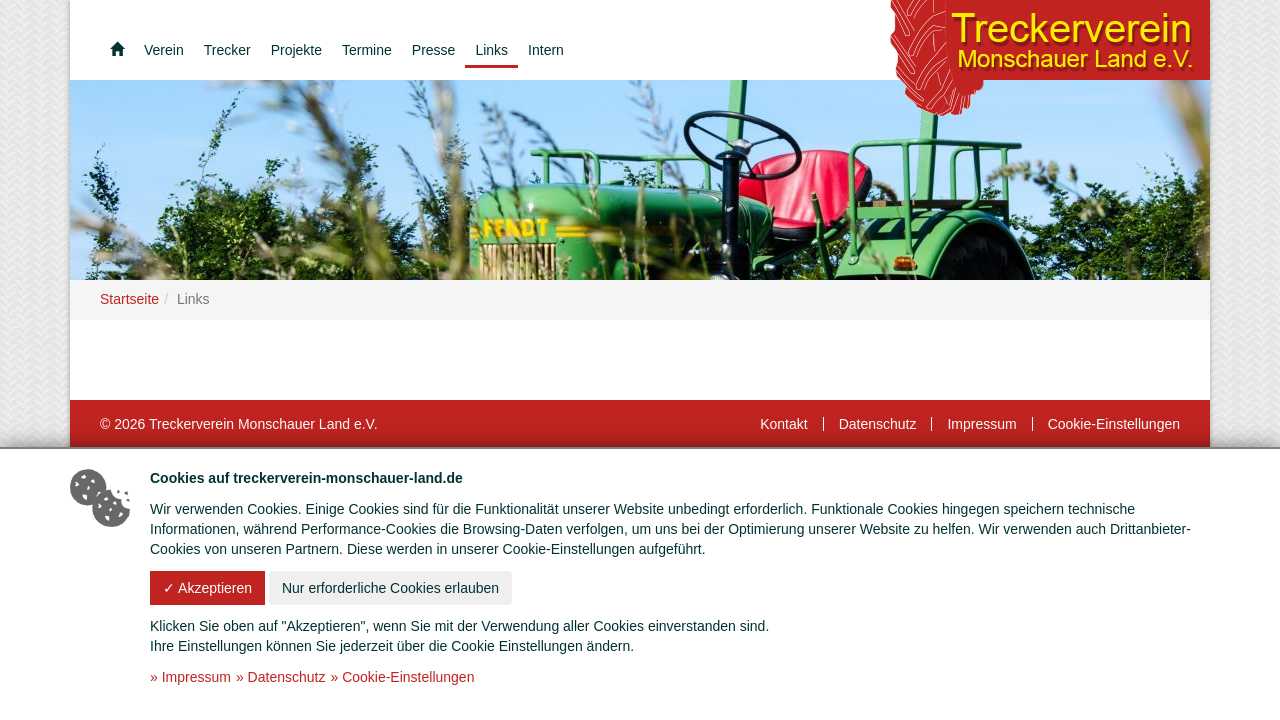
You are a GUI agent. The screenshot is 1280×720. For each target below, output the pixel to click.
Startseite (129, 299)
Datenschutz (878, 424)
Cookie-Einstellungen (1114, 424)
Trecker (227, 50)
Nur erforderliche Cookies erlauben (390, 588)
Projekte (296, 50)
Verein (164, 50)
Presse (434, 50)
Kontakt (783, 424)
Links (491, 50)
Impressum (981, 424)
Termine (367, 50)
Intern (546, 50)
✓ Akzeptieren (207, 588)
